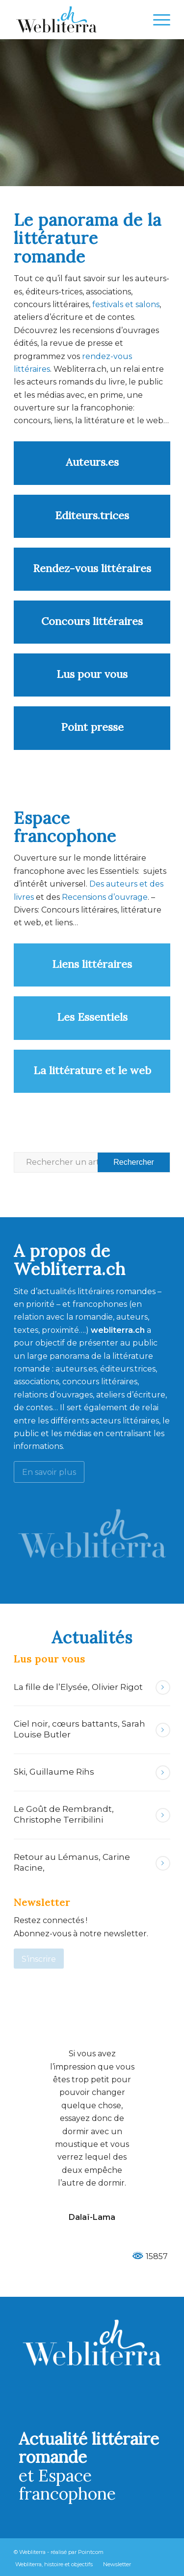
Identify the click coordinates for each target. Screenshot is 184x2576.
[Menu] (156, 19)
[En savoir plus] (49, 1471)
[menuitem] (156, 19)
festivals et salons (125, 304)
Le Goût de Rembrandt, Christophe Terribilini (64, 1814)
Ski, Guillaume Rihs (54, 1772)
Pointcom (91, 2552)
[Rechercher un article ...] (92, 1162)
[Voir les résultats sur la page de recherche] (134, 1162)
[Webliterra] (76, 19)
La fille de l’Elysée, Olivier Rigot (78, 1687)
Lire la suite (163, 1687)
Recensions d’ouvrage (105, 897)
